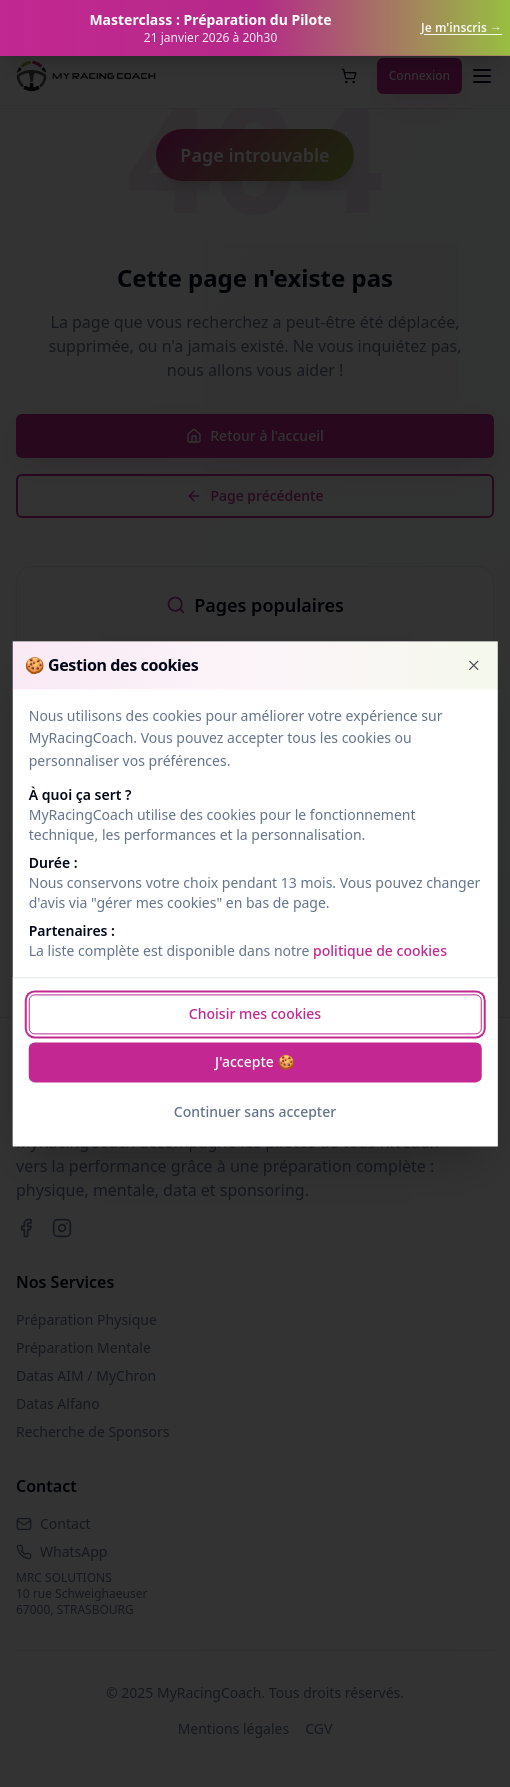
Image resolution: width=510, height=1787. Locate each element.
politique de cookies (380, 950)
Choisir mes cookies (255, 1013)
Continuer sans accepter (255, 1111)
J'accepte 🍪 (255, 1061)
